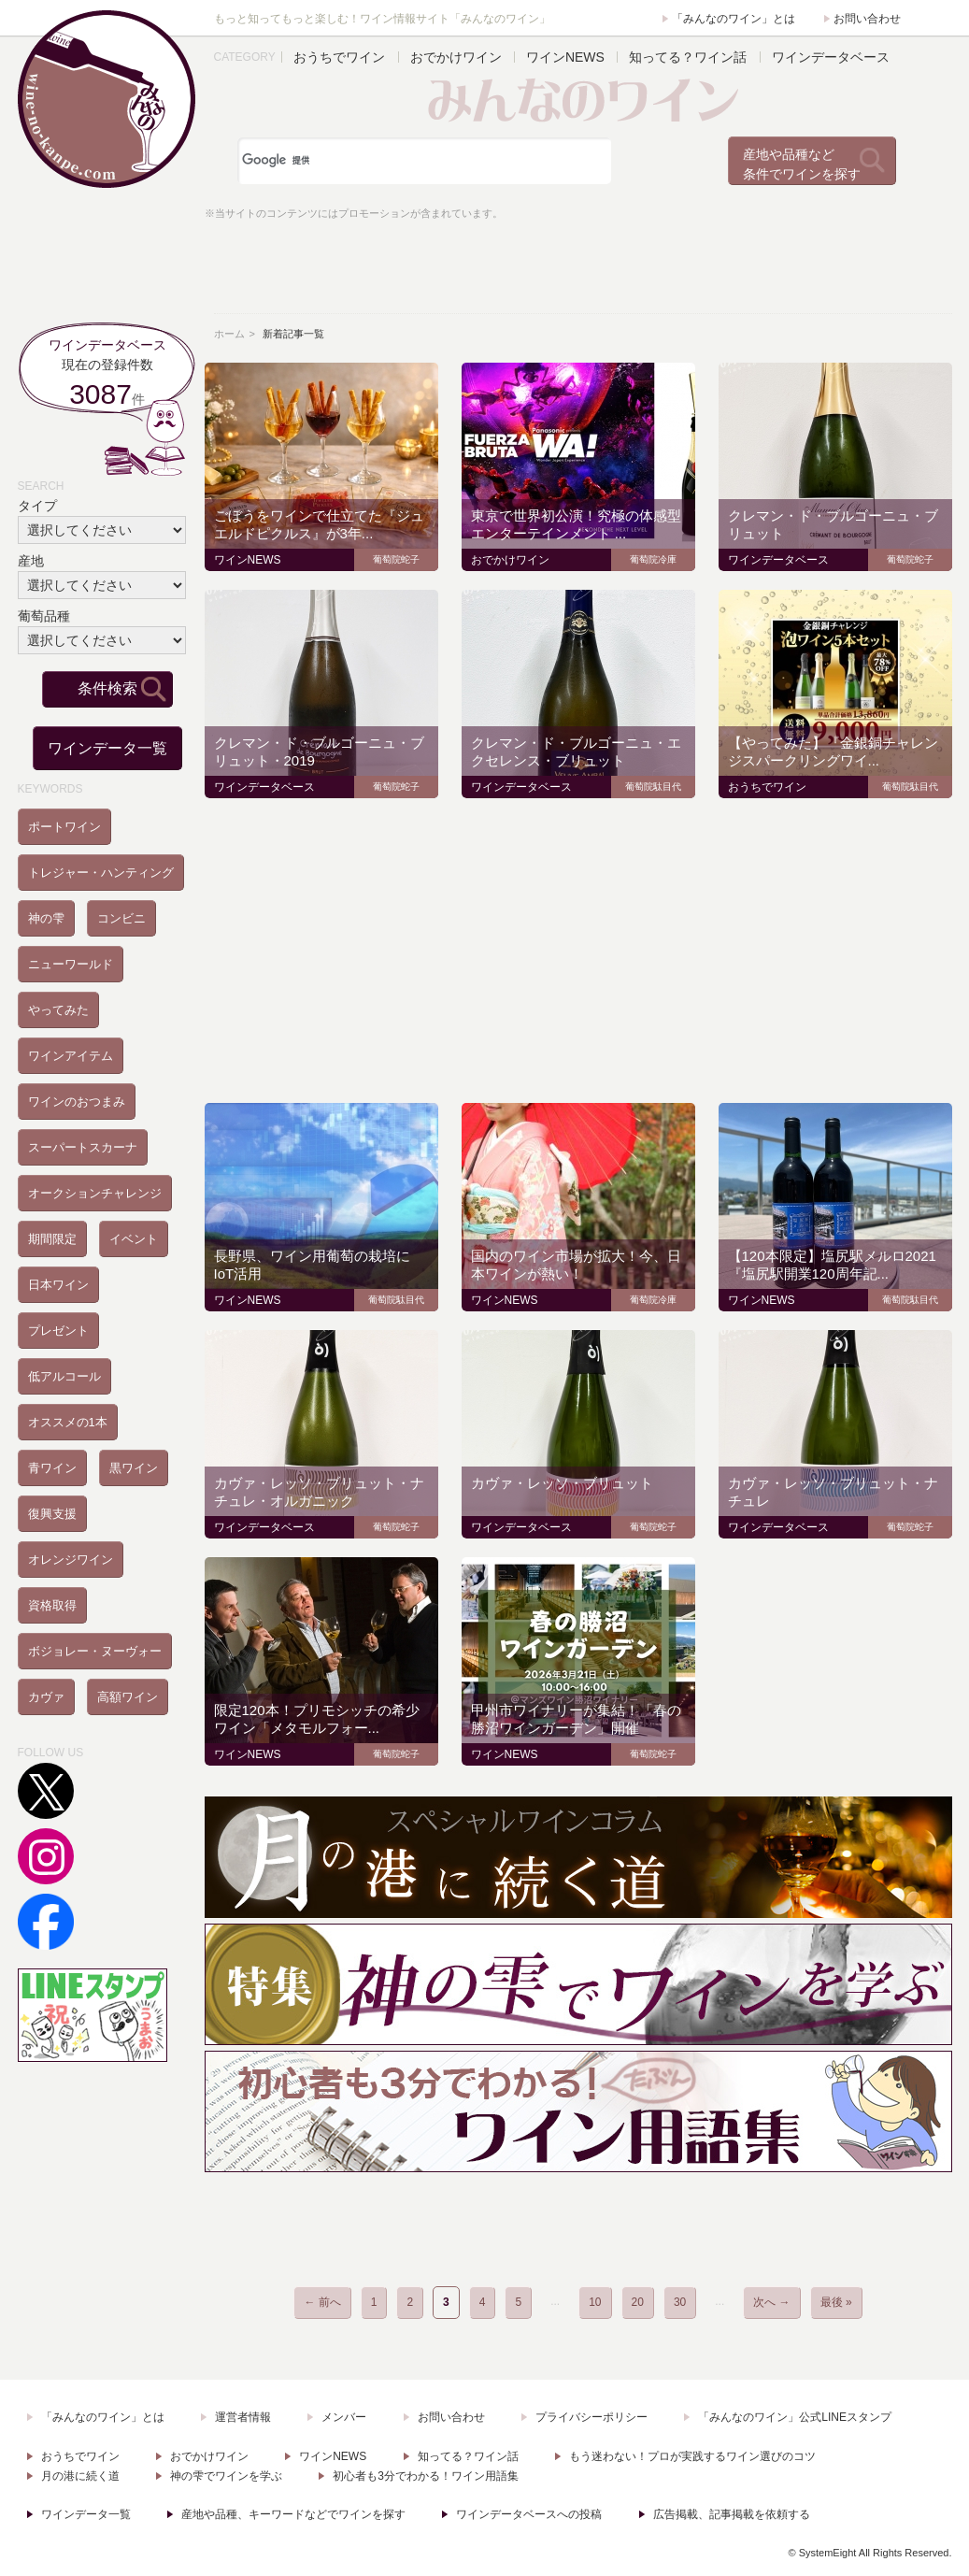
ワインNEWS (565, 57)
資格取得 (52, 1605)
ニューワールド (70, 964)
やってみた (58, 1010)
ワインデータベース (831, 57)
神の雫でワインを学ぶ (226, 2476)
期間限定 (52, 1239)
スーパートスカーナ (82, 1147)
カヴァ (46, 1697)
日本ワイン (58, 1285)
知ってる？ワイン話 (688, 57)
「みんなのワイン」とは (733, 18)
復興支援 (52, 1514)
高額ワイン (127, 1697)
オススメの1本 (67, 1422)
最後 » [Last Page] (836, 2302)
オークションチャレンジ (95, 1193)
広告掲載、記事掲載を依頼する (731, 2514)
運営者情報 (243, 2417)
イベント (133, 1239)
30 (680, 2302)
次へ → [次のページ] (771, 2302)
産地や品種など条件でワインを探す (802, 164)
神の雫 (46, 918)
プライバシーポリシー (591, 2417)
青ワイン (52, 1468)
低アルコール (64, 1376)
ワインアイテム (70, 1056)
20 (638, 2302)
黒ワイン (133, 1468)
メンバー (343, 2417)
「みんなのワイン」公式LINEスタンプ (794, 2417)
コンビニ (121, 918)
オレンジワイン (70, 1560)
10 (595, 2302)
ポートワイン (64, 827)
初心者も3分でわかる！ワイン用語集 (426, 2476)
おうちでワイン (339, 57)
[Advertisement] (578, 270)
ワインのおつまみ (76, 1102)
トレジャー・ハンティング (101, 873)
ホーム (229, 333)
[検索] (424, 160)
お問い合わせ (867, 18)
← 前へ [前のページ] (322, 2302)
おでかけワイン (456, 57)
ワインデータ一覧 (107, 748)
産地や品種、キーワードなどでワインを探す (293, 2514)
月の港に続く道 (80, 2476)
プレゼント (58, 1331)
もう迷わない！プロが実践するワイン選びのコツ (692, 2456)
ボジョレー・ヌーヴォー (95, 1651)
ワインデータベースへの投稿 (529, 2514)
